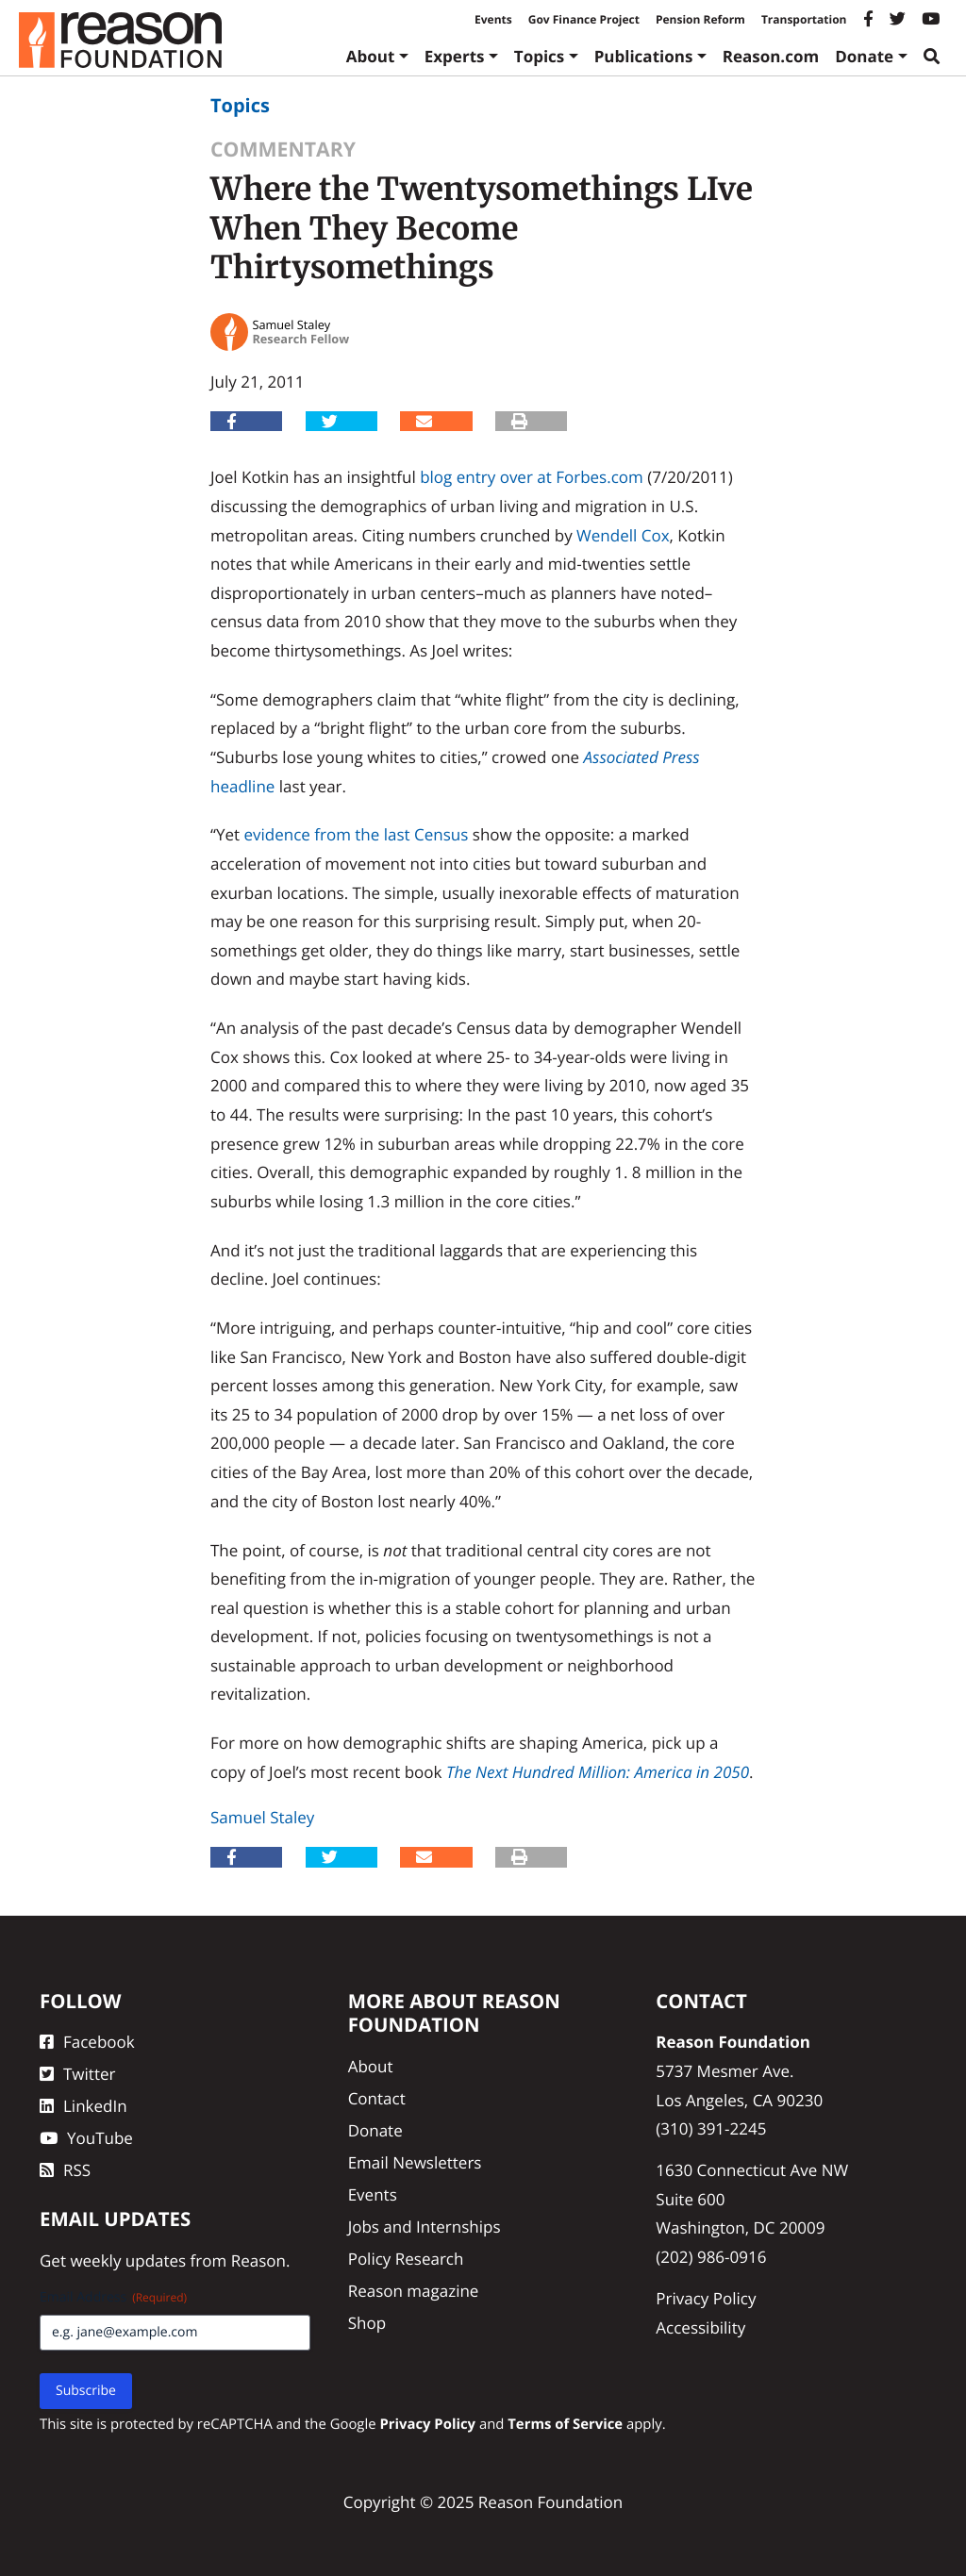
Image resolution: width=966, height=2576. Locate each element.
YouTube (86, 2138)
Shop (367, 2323)
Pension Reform (700, 19)
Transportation (804, 19)
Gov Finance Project (584, 19)
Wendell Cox (622, 535)
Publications (643, 56)
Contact (377, 2098)
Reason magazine (413, 2291)
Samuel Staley (262, 1817)
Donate (864, 56)
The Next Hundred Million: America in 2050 (597, 1772)
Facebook (87, 2041)
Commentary (283, 149)
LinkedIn (83, 2106)
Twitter (77, 2074)
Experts (455, 56)
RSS (65, 2170)
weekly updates (128, 2260)
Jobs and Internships (424, 2226)
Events (493, 19)
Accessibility (700, 2327)
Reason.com (771, 56)
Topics (539, 56)
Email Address (113, 2297)
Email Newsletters (415, 2162)
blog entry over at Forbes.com (531, 477)
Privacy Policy (706, 2298)
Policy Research (406, 2258)
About (370, 56)
